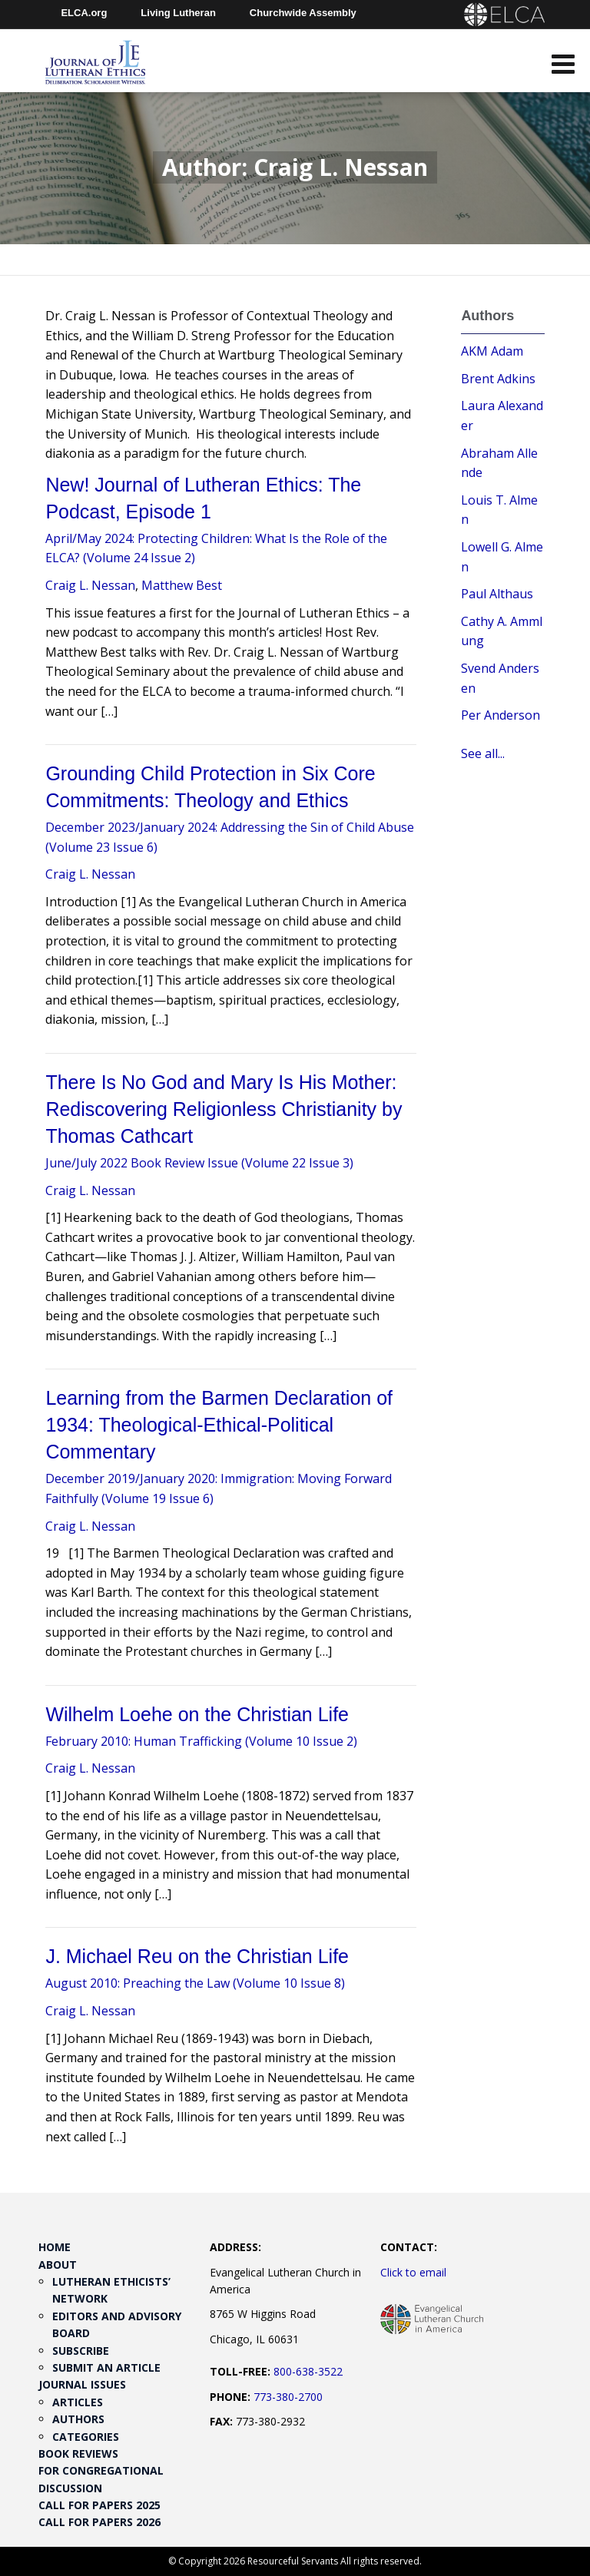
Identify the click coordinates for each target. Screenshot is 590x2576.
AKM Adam (492, 351)
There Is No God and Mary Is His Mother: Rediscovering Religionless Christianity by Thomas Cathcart (223, 1109)
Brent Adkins (498, 378)
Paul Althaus (497, 593)
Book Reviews (78, 2453)
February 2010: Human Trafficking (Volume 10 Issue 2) (201, 1741)
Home (54, 2247)
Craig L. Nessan (90, 585)
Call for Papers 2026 (99, 2522)
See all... (483, 753)
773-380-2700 (288, 2396)
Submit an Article (106, 2367)
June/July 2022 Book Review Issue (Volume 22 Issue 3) (199, 1162)
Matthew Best (181, 585)
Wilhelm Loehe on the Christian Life (197, 1714)
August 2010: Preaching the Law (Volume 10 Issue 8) (195, 1983)
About (57, 2264)
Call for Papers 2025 (99, 2505)
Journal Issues (82, 2384)
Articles (77, 2402)
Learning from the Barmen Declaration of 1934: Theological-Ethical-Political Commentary (219, 1424)
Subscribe (80, 2350)
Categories (85, 2436)
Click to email (413, 2272)
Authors (78, 2419)
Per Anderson (500, 715)
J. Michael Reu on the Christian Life (197, 1956)
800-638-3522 (308, 2371)
